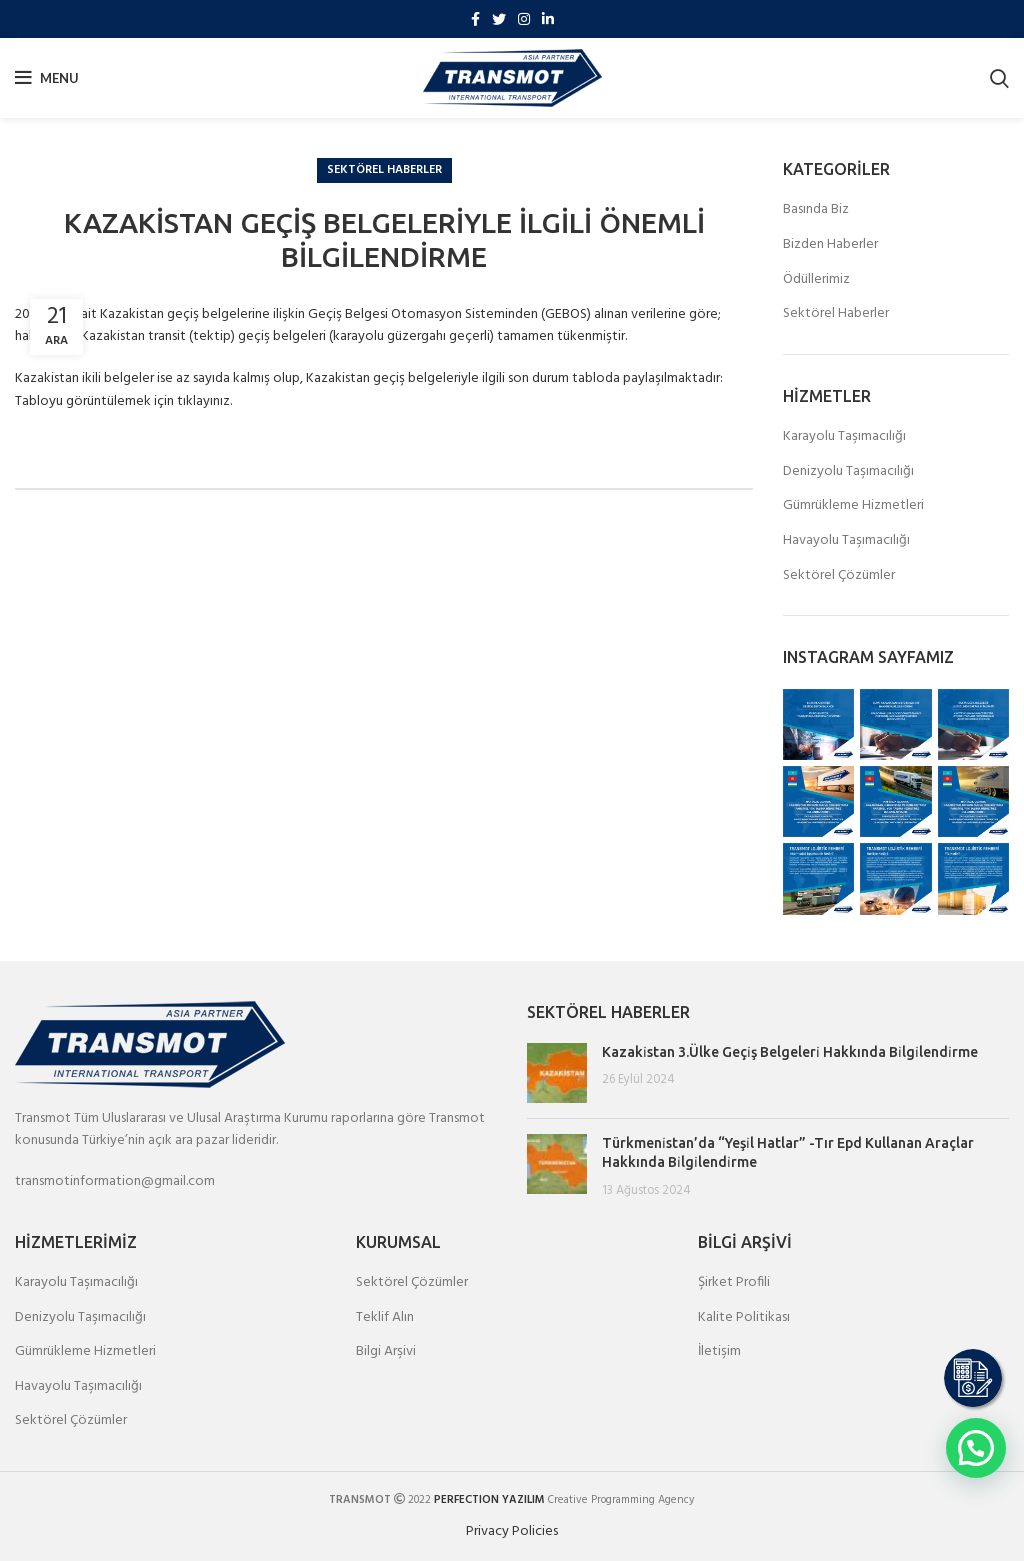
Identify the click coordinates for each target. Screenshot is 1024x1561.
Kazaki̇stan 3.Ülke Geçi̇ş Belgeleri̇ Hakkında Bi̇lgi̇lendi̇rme (790, 1052)
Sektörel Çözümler (839, 576)
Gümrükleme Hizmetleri (853, 506)
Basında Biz (816, 210)
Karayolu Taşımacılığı (844, 437)
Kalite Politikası (744, 1318)
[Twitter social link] (499, 19)
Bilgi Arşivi (386, 1352)
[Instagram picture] (818, 724)
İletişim (719, 1352)
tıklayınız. (204, 401)
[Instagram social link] (524, 19)
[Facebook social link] (475, 19)
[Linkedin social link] (548, 19)
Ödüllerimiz (816, 280)
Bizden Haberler (830, 245)
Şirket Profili (734, 1283)
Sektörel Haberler (384, 170)
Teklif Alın (385, 1318)
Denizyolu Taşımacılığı (848, 472)
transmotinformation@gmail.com (115, 1181)
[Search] (999, 78)
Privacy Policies (512, 1531)
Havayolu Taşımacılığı (846, 541)
